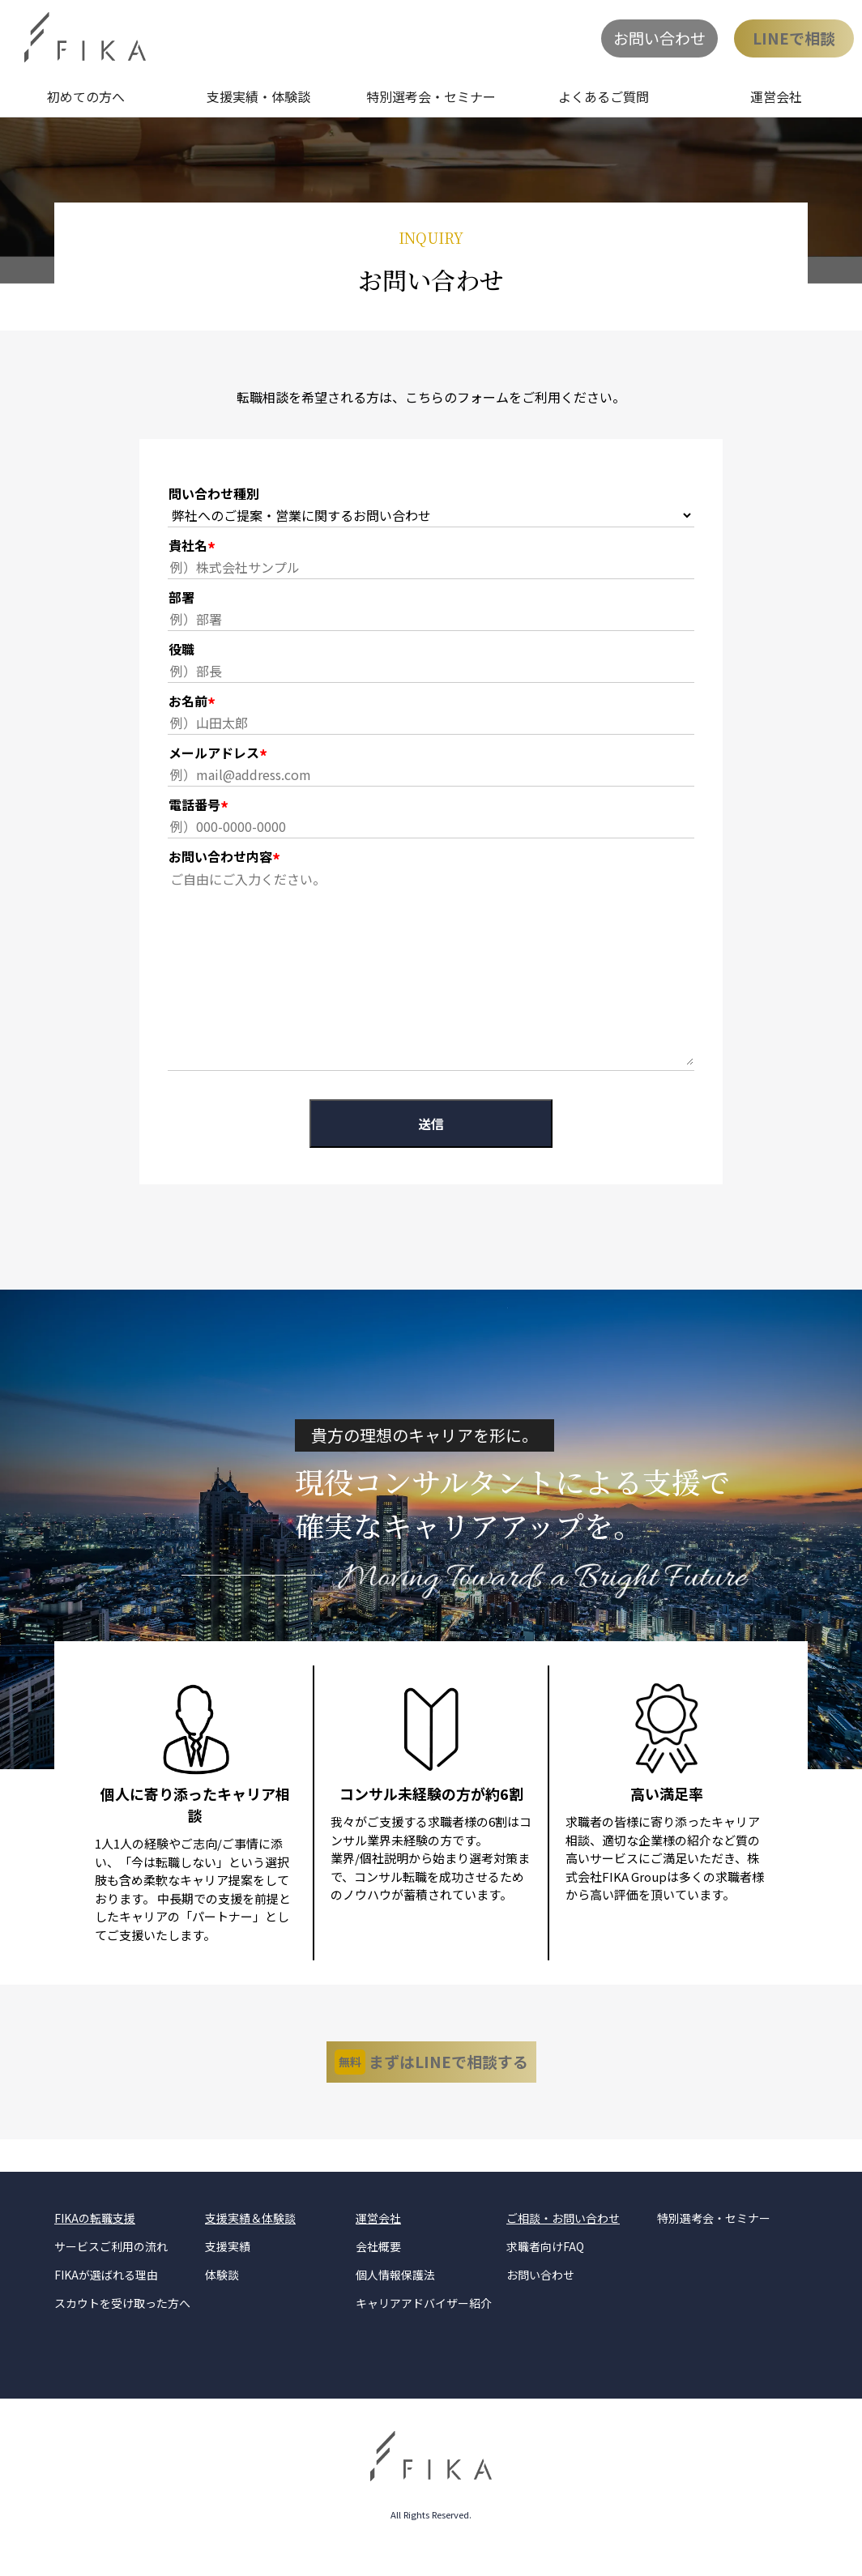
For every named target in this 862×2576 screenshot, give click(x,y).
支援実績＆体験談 (250, 2239)
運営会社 (776, 96)
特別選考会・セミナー (431, 96)
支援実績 (227, 2267)
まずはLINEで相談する (431, 2072)
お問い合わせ (659, 38)
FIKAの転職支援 (94, 2239)
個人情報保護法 (395, 2296)
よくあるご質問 (603, 96)
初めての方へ (86, 96)
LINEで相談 (794, 38)
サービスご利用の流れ (111, 2267)
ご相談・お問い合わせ (563, 2239)
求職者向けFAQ (545, 2267)
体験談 (222, 2296)
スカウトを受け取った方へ (122, 2324)
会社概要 (378, 2267)
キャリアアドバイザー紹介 (424, 2324)
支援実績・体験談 (258, 96)
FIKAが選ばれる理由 (106, 2296)
